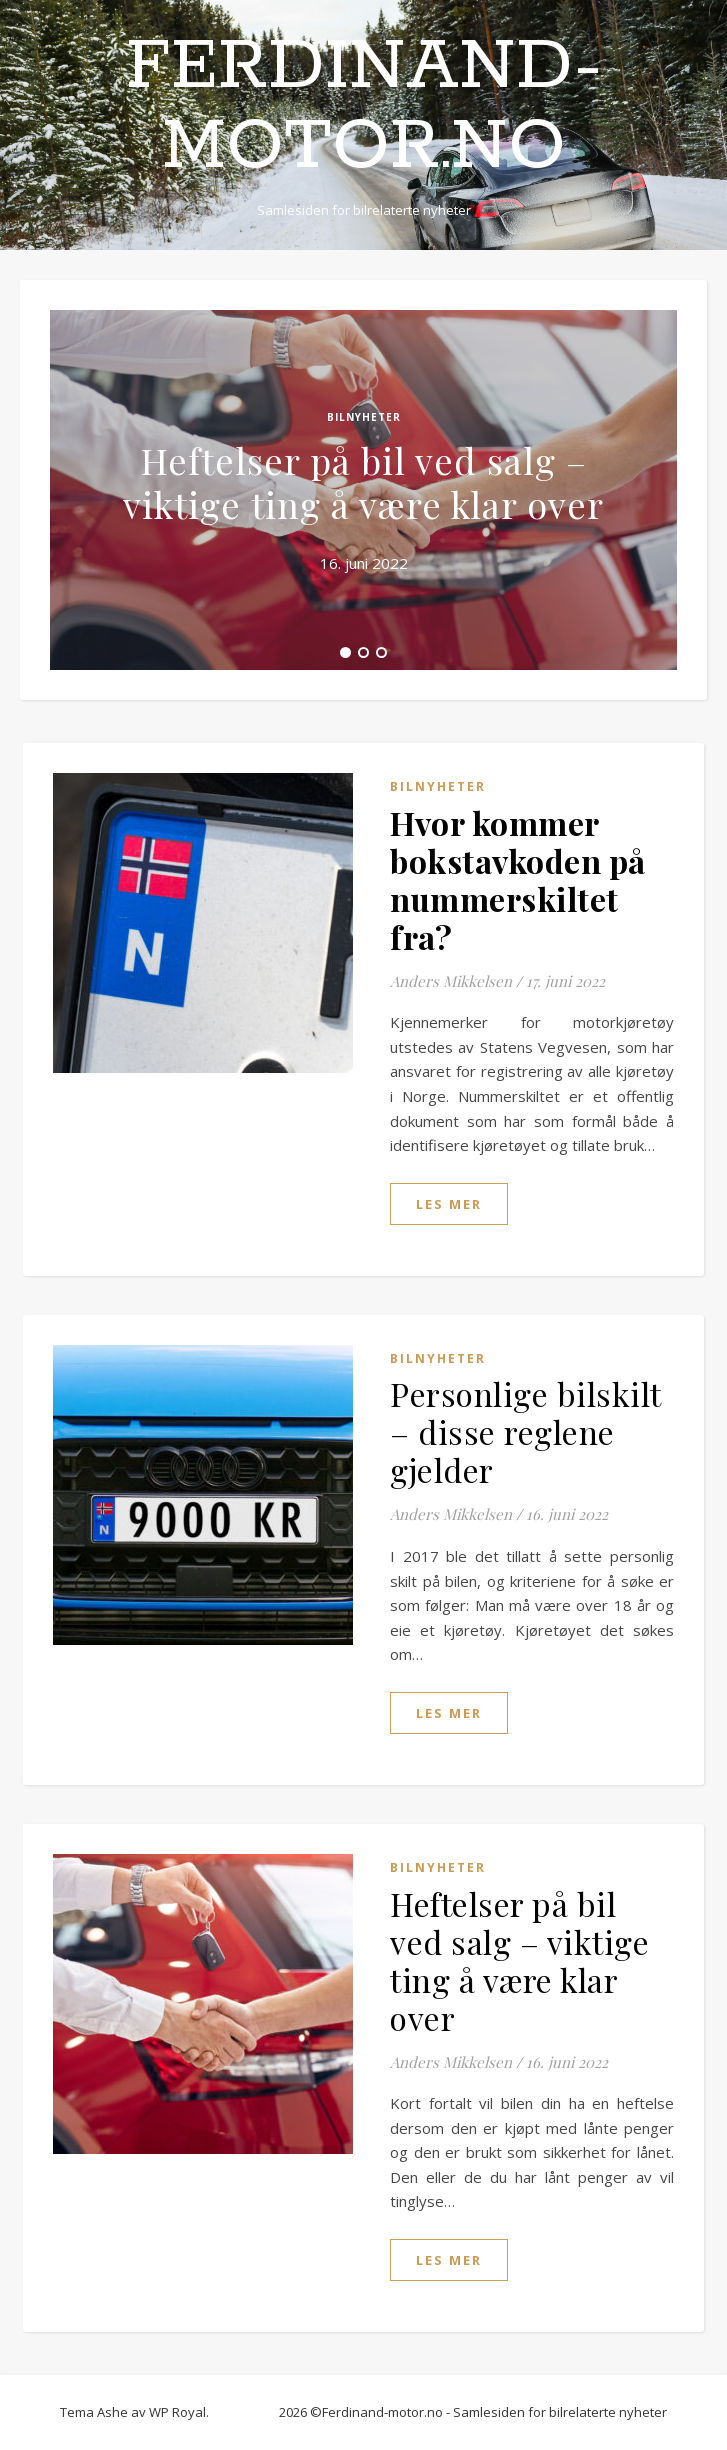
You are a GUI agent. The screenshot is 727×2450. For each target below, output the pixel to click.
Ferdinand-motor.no (364, 108)
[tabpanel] (363, 490)
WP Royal (177, 2412)
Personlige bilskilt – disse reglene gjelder (525, 1431)
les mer (449, 1204)
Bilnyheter (364, 417)
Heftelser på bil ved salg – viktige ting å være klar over (363, 482)
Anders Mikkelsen (451, 981)
